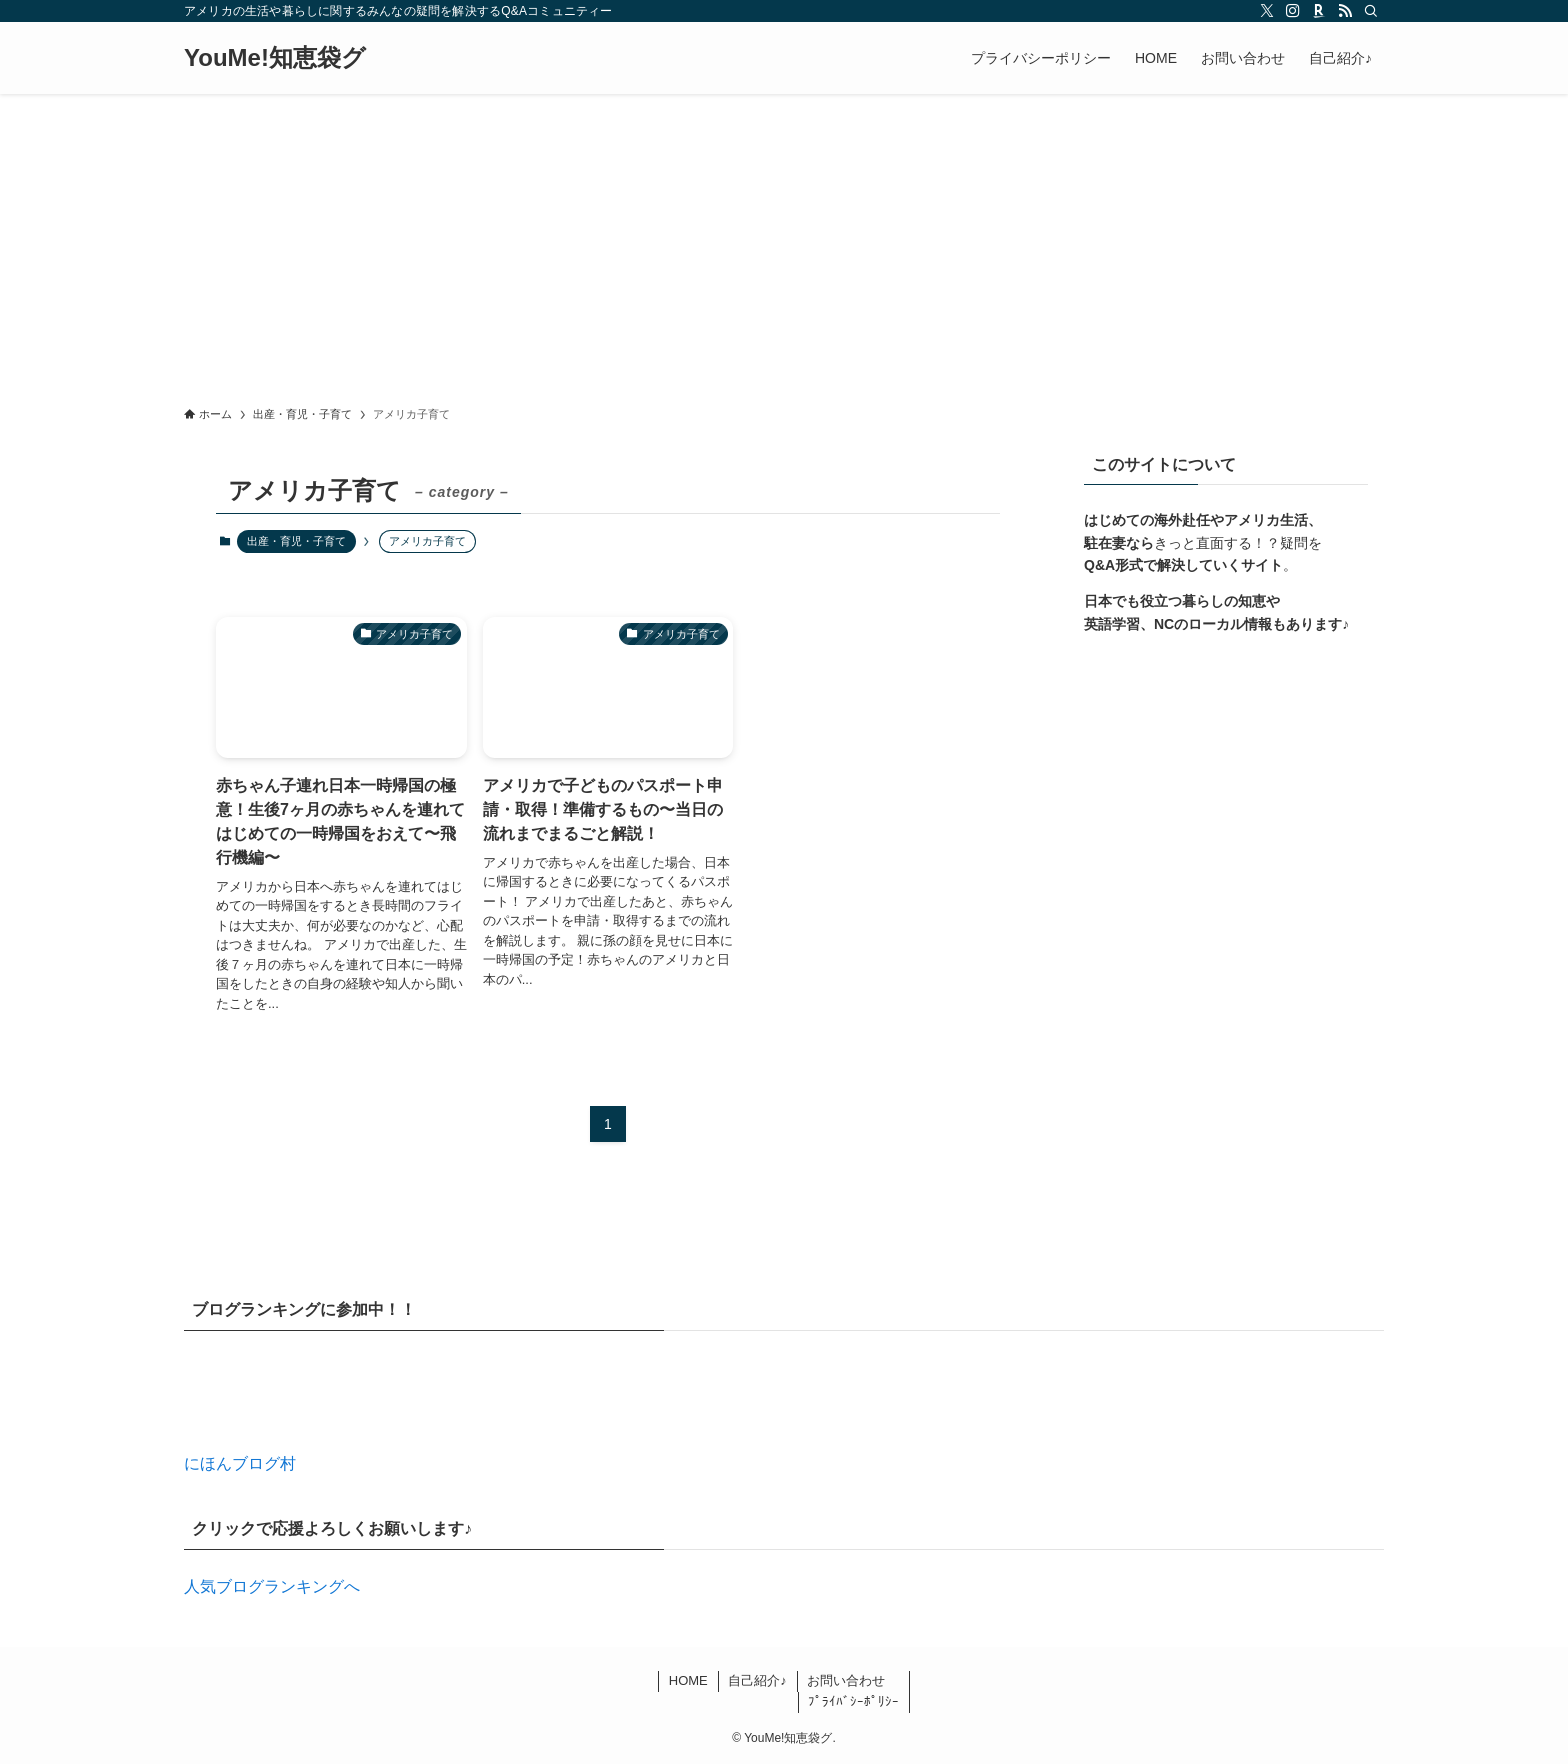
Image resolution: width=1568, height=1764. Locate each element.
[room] (1319, 11)
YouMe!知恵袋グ (275, 58)
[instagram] (1293, 11)
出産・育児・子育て (296, 541)
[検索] (1371, 11)
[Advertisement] (784, 244)
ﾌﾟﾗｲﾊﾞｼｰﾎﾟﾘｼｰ (853, 1701)
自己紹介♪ (757, 1680)
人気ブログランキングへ (272, 1586)
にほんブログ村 (240, 1463)
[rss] (1345, 11)
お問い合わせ (846, 1680)
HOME (688, 1680)
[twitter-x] (1267, 11)
